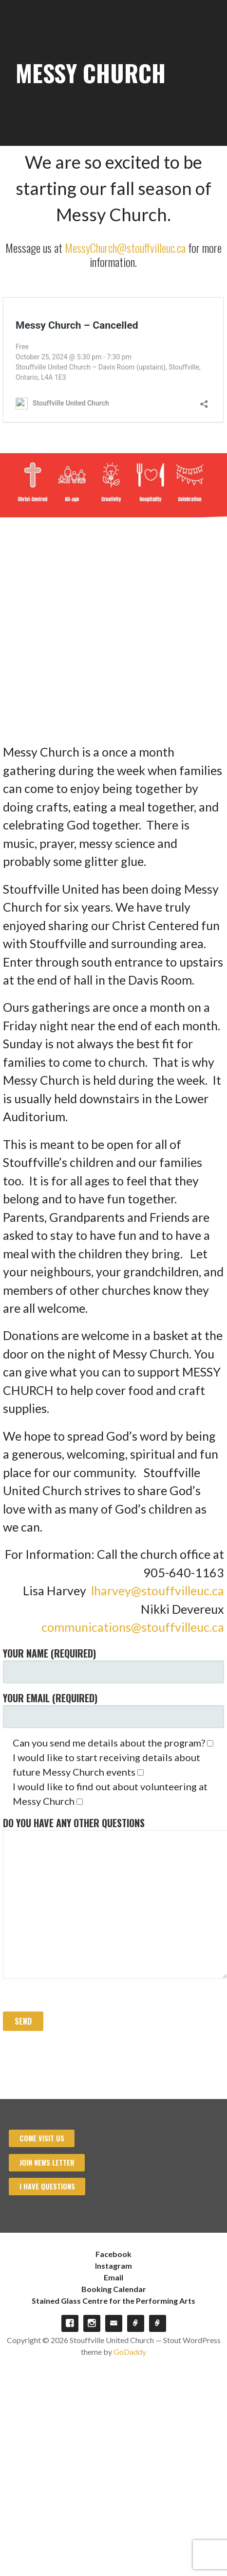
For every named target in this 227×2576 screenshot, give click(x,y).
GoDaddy (130, 2351)
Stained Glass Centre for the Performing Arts (113, 2300)
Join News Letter (47, 2162)
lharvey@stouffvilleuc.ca (157, 1590)
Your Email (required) (113, 1709)
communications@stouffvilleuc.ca (132, 1627)
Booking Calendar (113, 2289)
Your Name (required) (113, 1664)
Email (113, 2277)
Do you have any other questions (113, 1897)
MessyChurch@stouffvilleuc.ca (125, 247)
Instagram (113, 2265)
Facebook (113, 2253)
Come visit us (41, 2138)
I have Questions (47, 2186)
